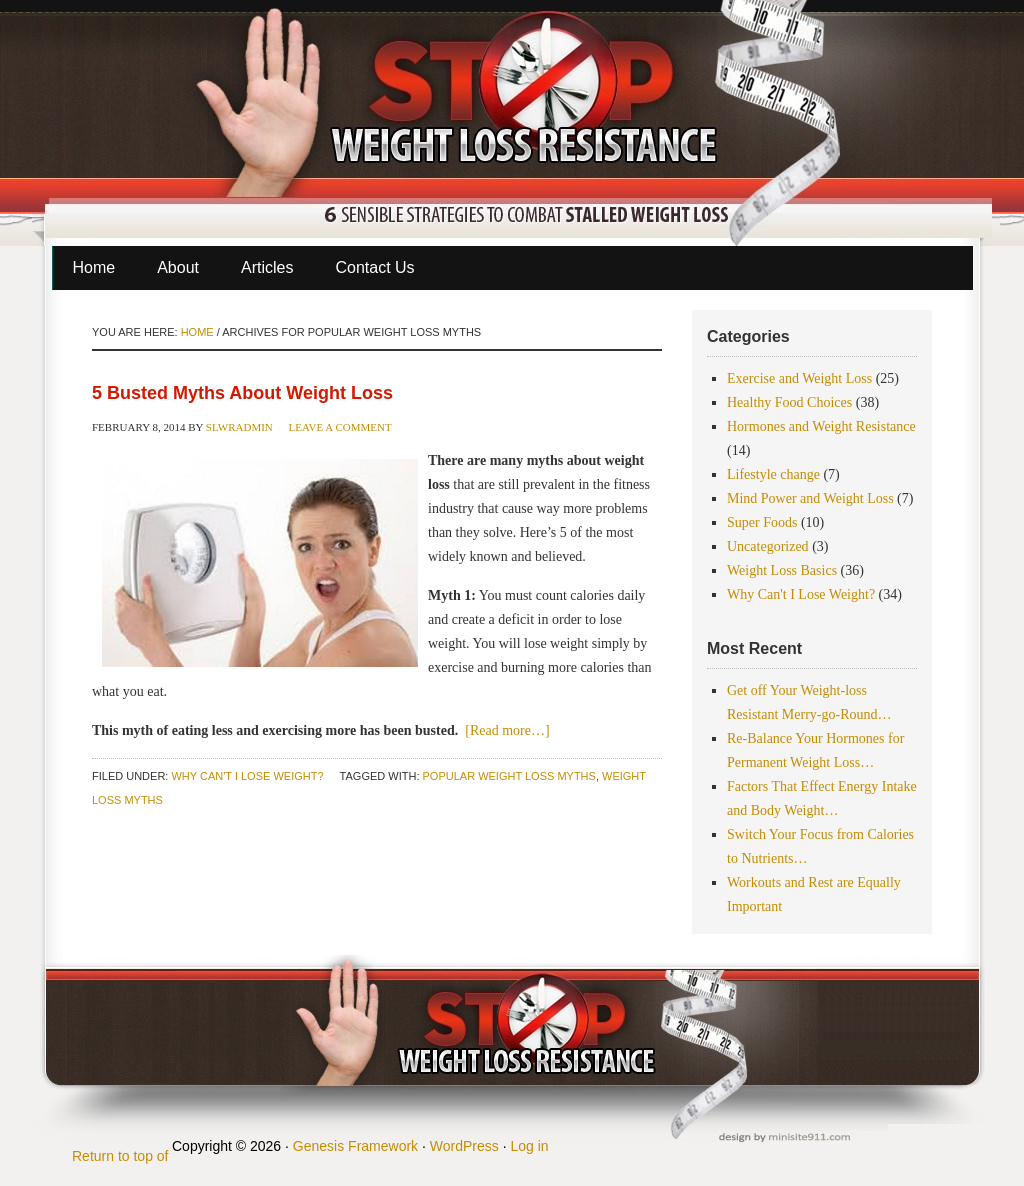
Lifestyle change (773, 474)
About (178, 267)
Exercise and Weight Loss (799, 378)
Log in (529, 1146)
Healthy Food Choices (789, 402)
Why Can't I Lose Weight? (247, 776)
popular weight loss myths (509, 776)
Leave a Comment (340, 427)
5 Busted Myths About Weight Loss (242, 393)
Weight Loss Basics (782, 570)
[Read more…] (507, 730)
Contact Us (374, 267)
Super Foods (762, 522)
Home (94, 267)
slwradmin (239, 427)
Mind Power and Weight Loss (810, 498)
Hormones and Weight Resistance (821, 426)
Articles (267, 267)
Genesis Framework (355, 1146)
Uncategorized (768, 546)
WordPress (464, 1146)
